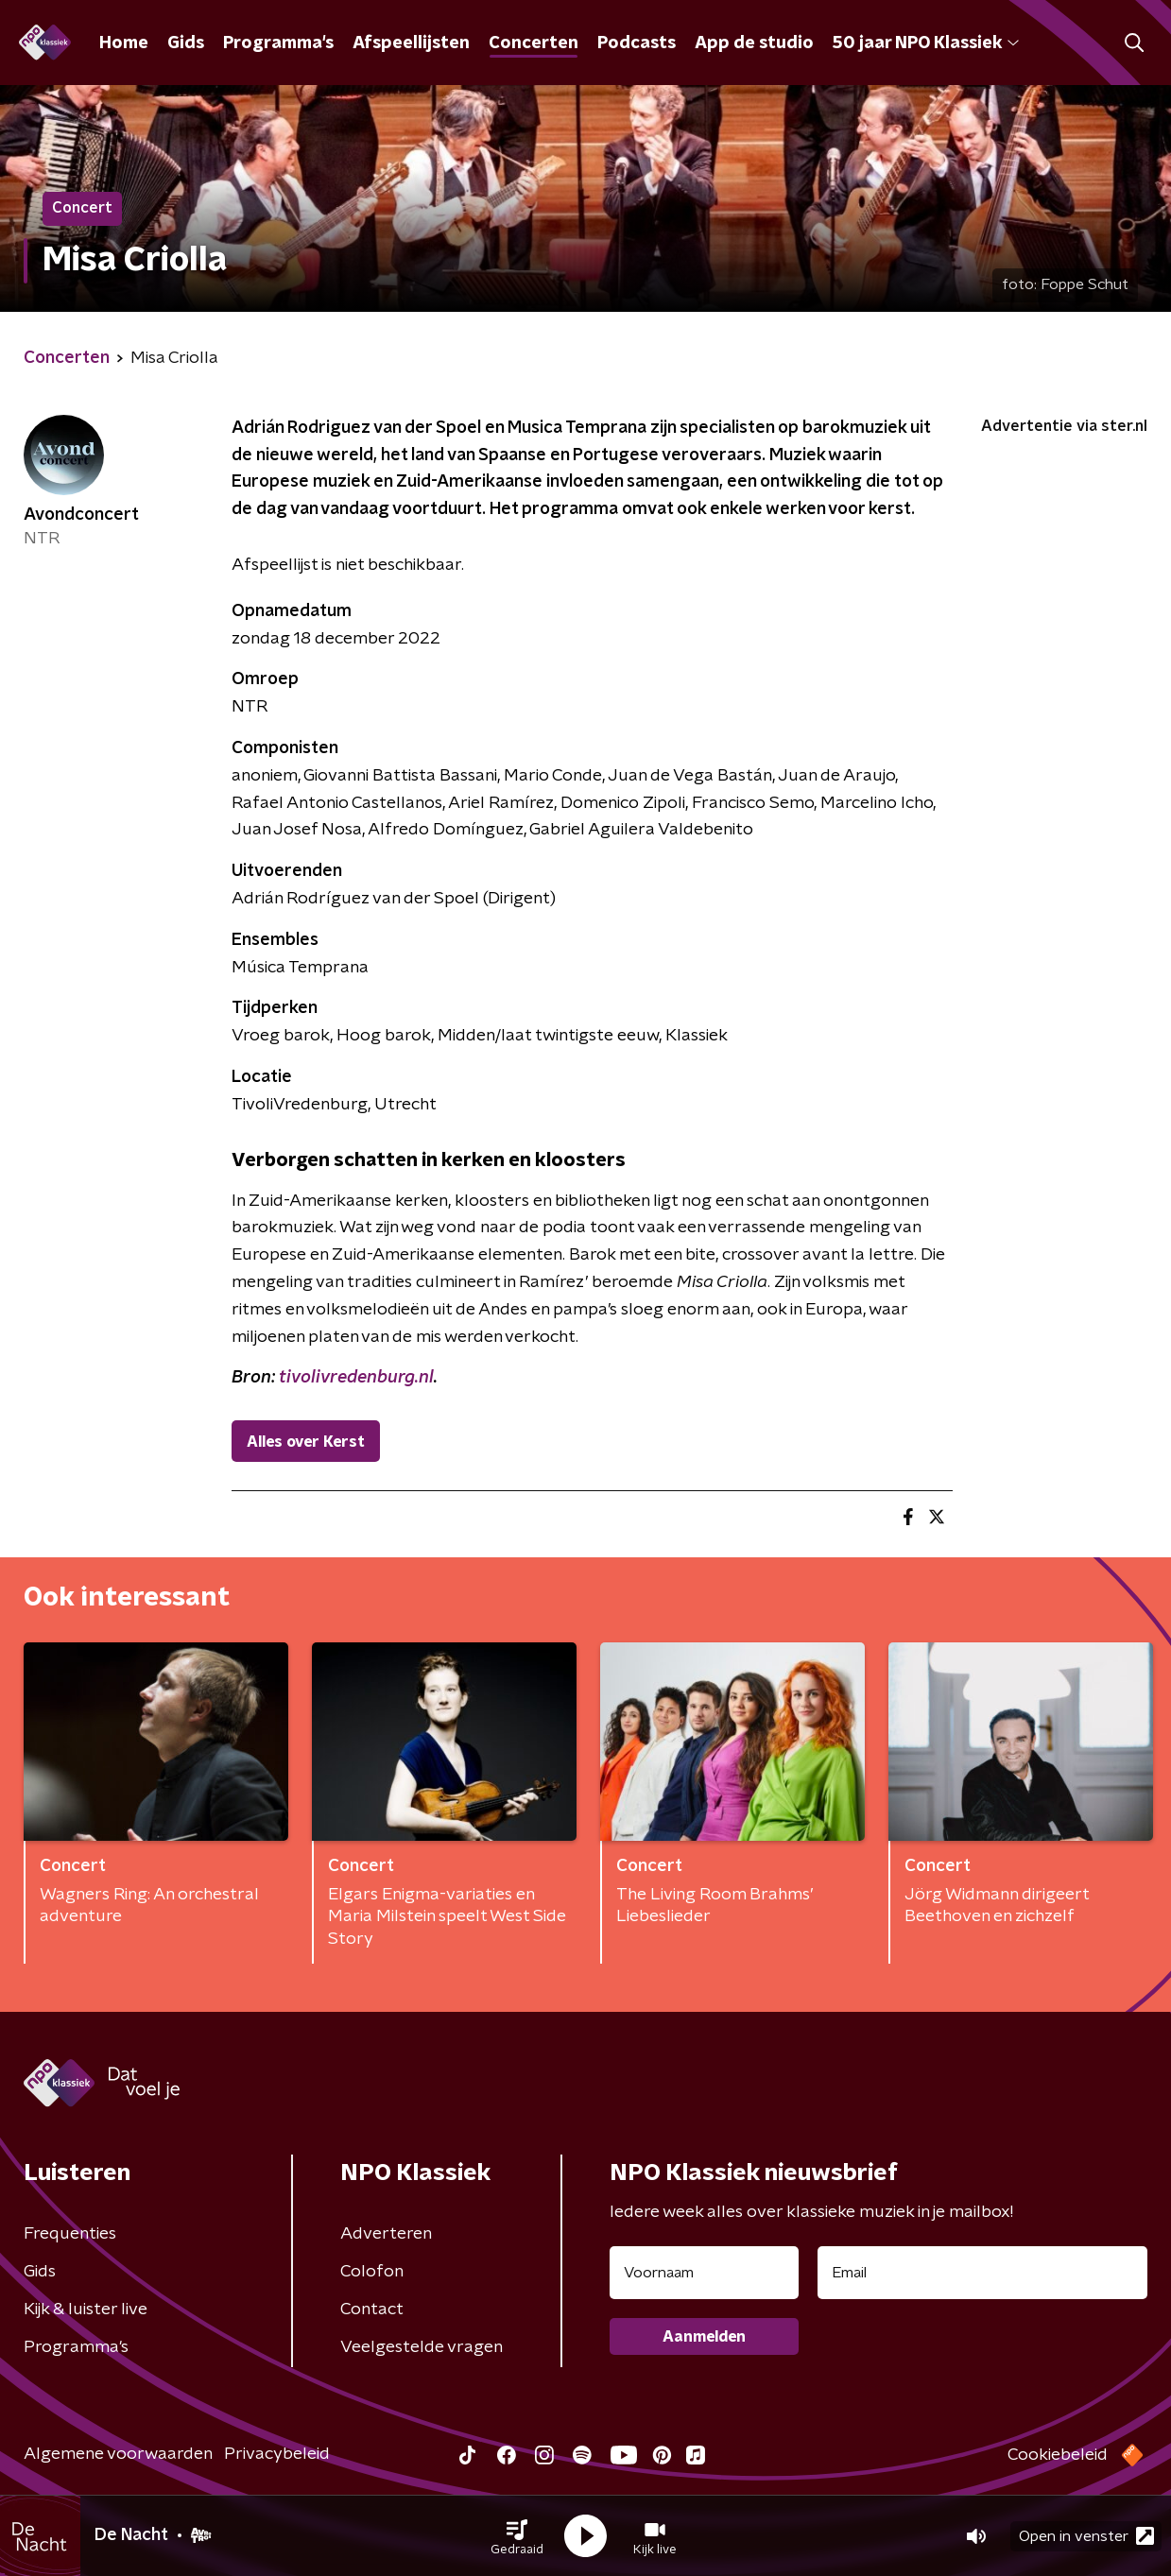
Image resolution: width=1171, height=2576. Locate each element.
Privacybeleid (277, 2454)
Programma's (278, 43)
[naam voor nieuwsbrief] (704, 2272)
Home (123, 43)
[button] (517, 2536)
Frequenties (70, 2233)
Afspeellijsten (411, 43)
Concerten (533, 43)
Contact (372, 2309)
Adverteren (386, 2233)
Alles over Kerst (306, 1442)
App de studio (754, 43)
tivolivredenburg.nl (356, 1377)
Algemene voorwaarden (118, 2454)
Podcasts (636, 43)
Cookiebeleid (1057, 2455)
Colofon (372, 2271)
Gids (185, 43)
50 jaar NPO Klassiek (926, 43)
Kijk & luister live (85, 2309)
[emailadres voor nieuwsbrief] (983, 2272)
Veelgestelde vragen (421, 2347)
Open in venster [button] (1086, 2536)
